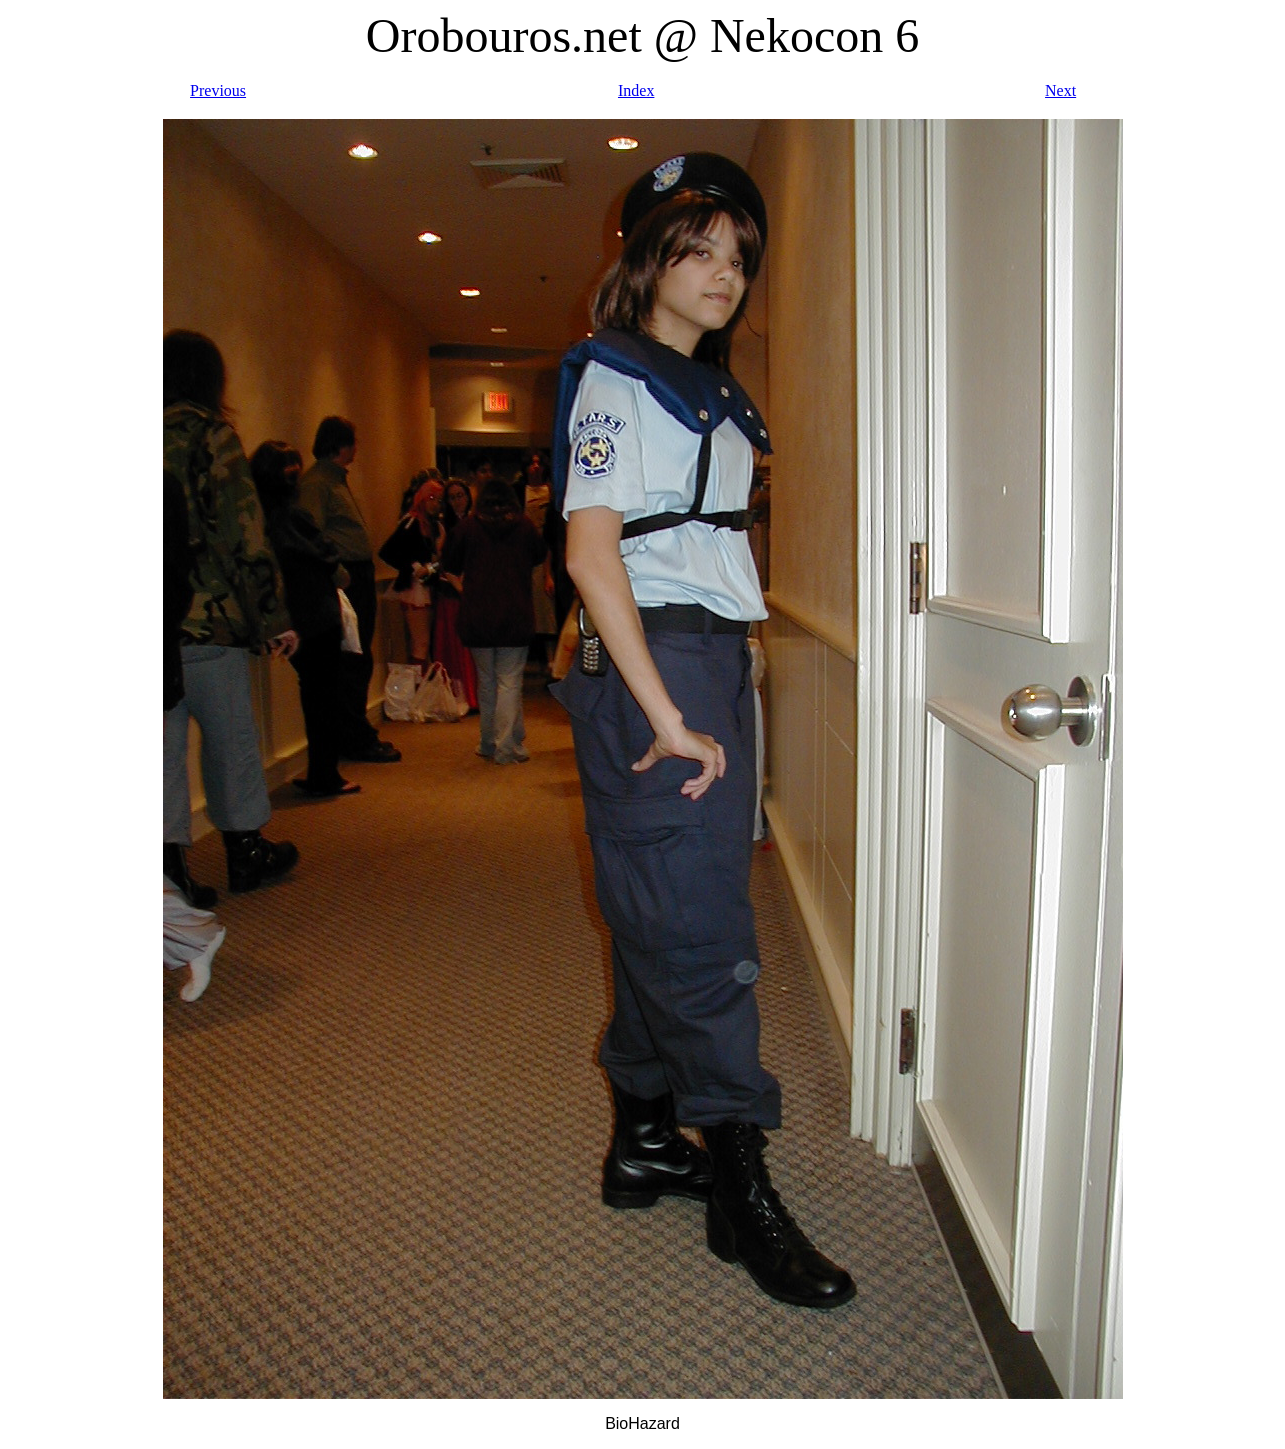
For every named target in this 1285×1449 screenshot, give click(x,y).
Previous (218, 90)
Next (1060, 90)
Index (636, 90)
